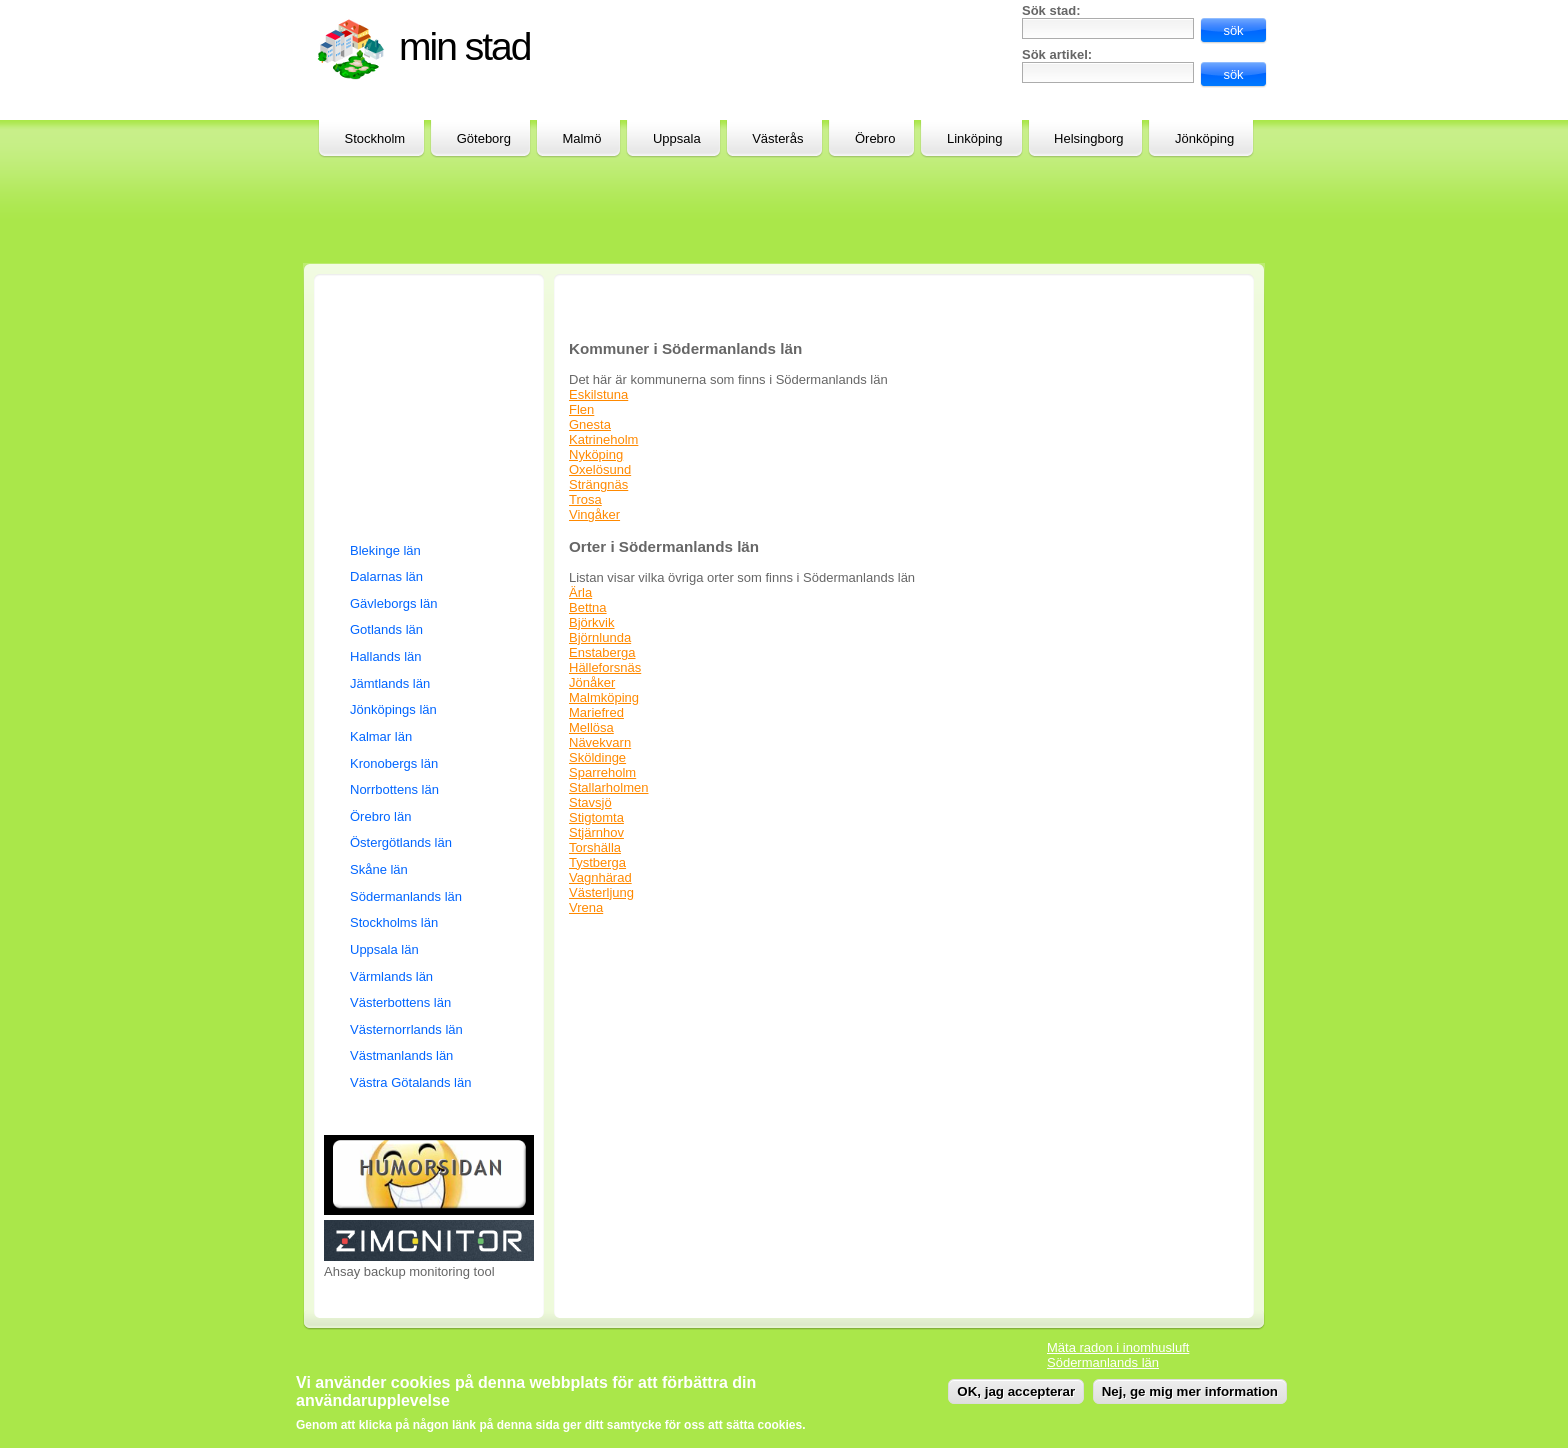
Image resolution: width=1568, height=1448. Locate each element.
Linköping (975, 138)
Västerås (777, 138)
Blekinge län (385, 550)
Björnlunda (600, 637)
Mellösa (591, 727)
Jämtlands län (390, 683)
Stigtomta (596, 817)
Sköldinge (597, 757)
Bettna (588, 607)
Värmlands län (391, 976)
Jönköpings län (393, 709)
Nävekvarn (600, 742)
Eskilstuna (598, 394)
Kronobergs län (394, 763)
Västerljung (601, 892)
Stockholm (375, 138)
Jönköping (1204, 138)
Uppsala (677, 138)
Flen (581, 409)
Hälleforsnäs (605, 667)
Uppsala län (384, 949)
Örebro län (380, 816)
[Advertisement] (773, 48)
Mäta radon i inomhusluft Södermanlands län (1118, 1355)
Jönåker (592, 682)
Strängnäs (598, 484)
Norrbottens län (394, 789)
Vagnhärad (600, 877)
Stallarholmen (609, 787)
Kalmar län (381, 736)
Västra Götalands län (410, 1082)
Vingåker (594, 514)
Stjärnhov (596, 832)
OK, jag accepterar (1016, 1391)
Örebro (875, 138)
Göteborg (484, 138)
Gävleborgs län (393, 603)
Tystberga (597, 862)
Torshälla (595, 847)
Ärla (580, 592)
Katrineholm (603, 439)
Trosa (585, 499)
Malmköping (604, 697)
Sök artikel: (1057, 54)
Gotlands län (386, 629)
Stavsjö (590, 802)
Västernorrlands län (406, 1029)
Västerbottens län (400, 1002)
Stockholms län (394, 922)
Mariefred (596, 712)
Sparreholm (602, 772)
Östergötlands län (401, 842)
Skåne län (379, 869)
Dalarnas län (386, 576)
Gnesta (590, 424)
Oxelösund (600, 469)
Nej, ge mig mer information (1190, 1391)
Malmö (581, 138)
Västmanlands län (401, 1055)
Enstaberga (602, 652)
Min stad (464, 46)
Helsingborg (1088, 138)
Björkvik (592, 622)
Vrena (586, 907)
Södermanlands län (406, 896)
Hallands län (386, 656)
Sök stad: (1051, 10)
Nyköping (596, 454)
